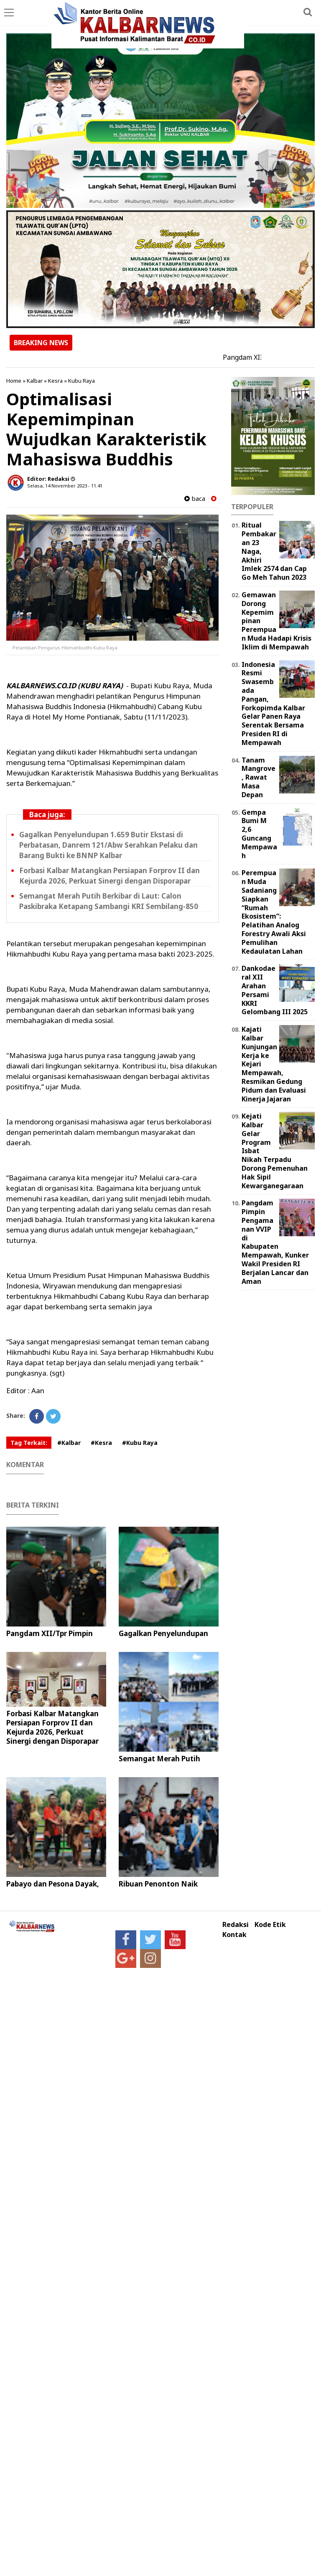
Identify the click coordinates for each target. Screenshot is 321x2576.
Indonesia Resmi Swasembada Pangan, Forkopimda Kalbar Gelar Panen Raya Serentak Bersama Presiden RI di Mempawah (273, 703)
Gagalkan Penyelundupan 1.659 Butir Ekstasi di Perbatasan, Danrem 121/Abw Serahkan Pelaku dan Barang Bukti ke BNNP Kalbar (108, 845)
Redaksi (235, 1924)
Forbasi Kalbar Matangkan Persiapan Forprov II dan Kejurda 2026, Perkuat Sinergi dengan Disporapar (52, 1727)
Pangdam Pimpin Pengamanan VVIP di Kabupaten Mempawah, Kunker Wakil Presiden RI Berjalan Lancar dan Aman (275, 1241)
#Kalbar (69, 1443)
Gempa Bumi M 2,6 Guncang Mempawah (259, 834)
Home (13, 380)
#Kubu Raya (140, 1443)
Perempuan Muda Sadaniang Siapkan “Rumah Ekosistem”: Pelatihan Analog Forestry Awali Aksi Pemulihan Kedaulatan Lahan (274, 911)
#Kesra (101, 1443)
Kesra (55, 380)
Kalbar (35, 380)
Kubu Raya (81, 380)
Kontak (234, 1934)
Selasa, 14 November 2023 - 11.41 (64, 485)
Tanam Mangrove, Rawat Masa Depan (258, 777)
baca (194, 498)
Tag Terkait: (28, 1443)
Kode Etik (270, 1924)
